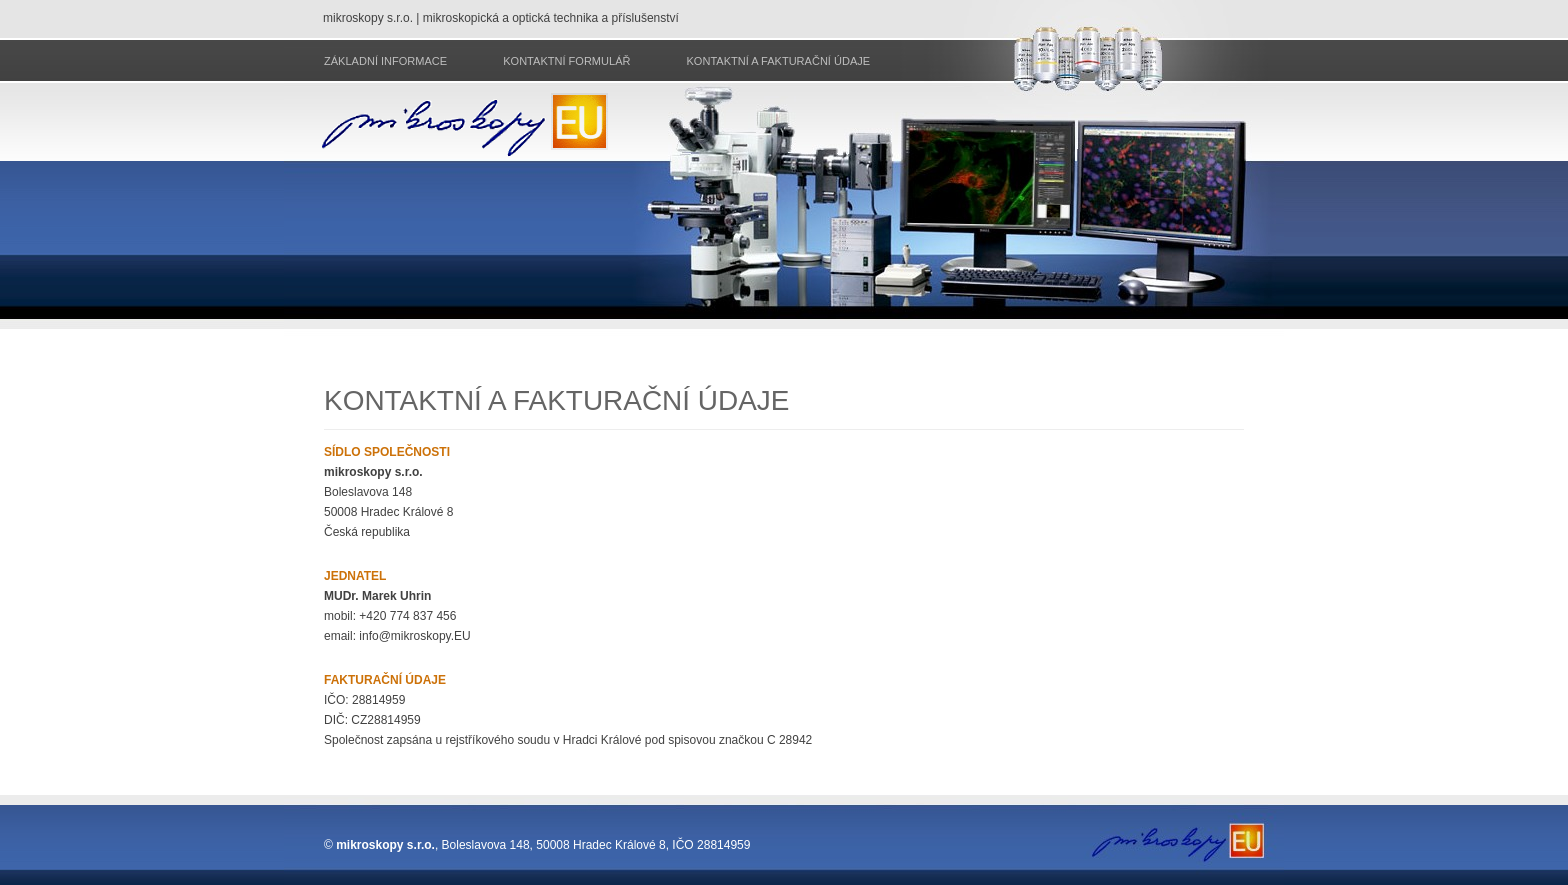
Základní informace (385, 61)
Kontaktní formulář (566, 61)
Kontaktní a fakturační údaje (778, 61)
